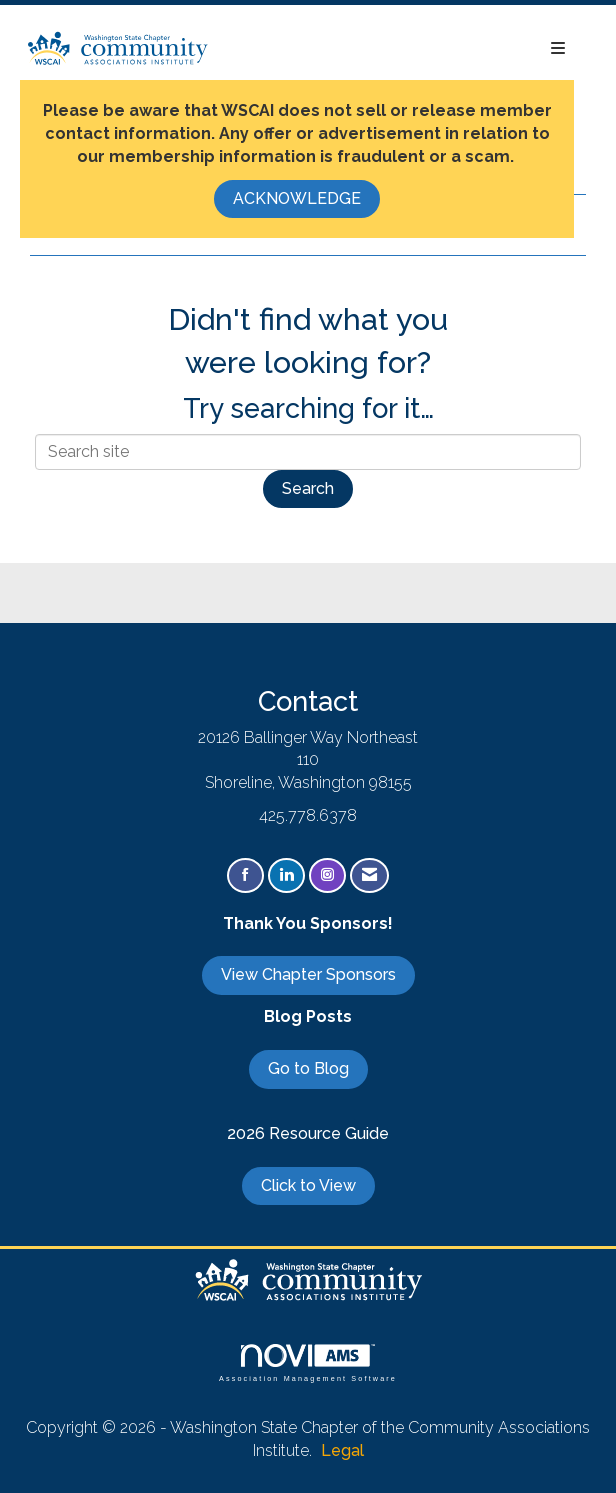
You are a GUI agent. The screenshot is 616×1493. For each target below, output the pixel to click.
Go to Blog (308, 1068)
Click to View (308, 1185)
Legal (342, 1450)
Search (308, 488)
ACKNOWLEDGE (297, 198)
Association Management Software (308, 1362)
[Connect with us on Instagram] (327, 875)
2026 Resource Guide (308, 1133)
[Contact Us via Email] (369, 875)
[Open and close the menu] (398, 49)
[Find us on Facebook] (245, 875)
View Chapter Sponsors (308, 974)
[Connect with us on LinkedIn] (286, 875)
